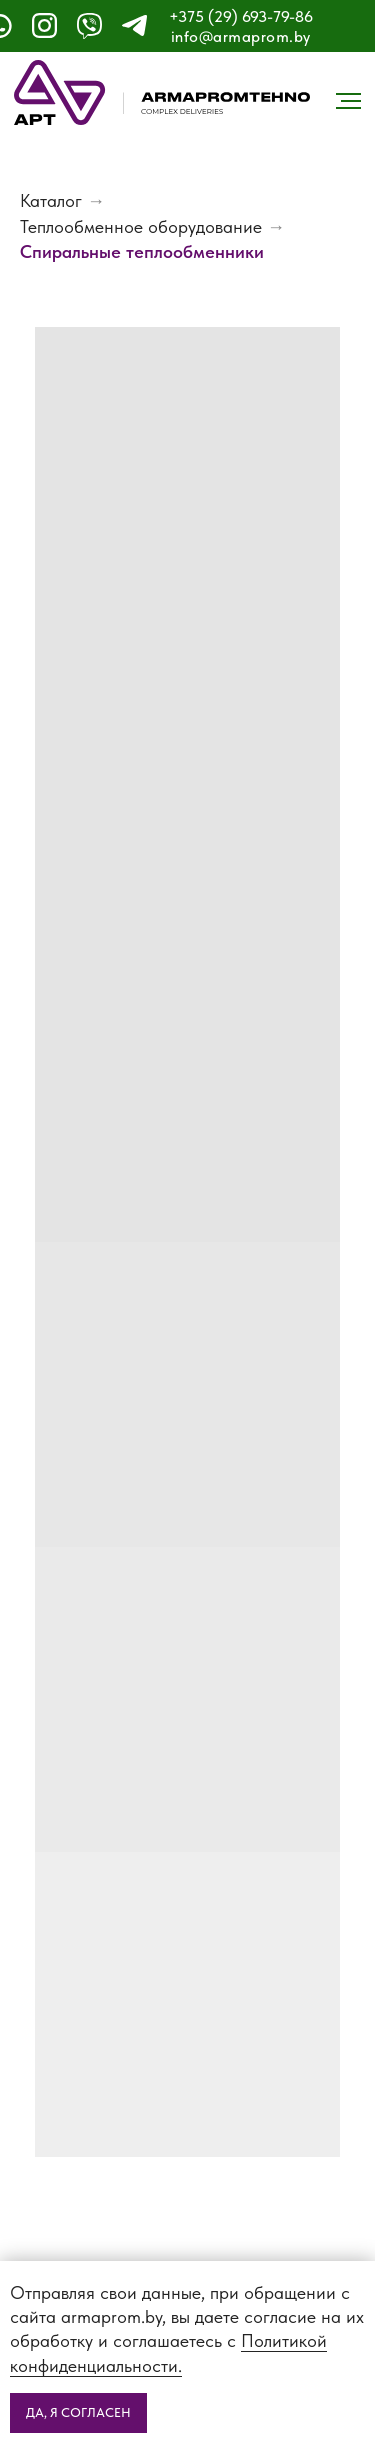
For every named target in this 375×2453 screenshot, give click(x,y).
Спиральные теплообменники (142, 251)
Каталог (51, 200)
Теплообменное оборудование (141, 226)
